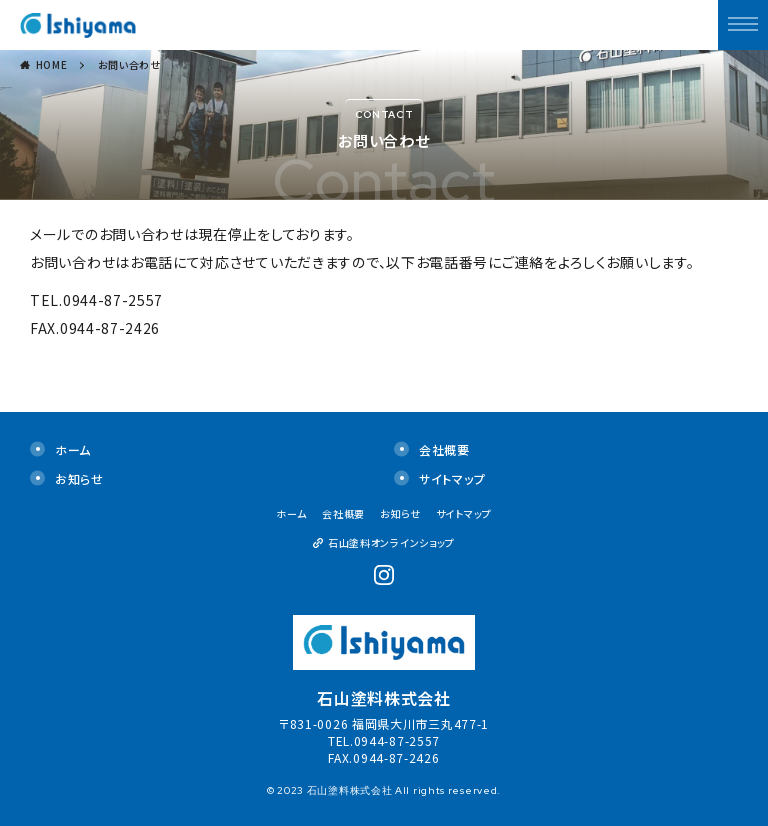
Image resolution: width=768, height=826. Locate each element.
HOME (52, 64)
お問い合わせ (129, 64)
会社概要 (444, 449)
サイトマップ (452, 478)
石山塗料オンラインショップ (391, 542)
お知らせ (79, 478)
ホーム (73, 449)
